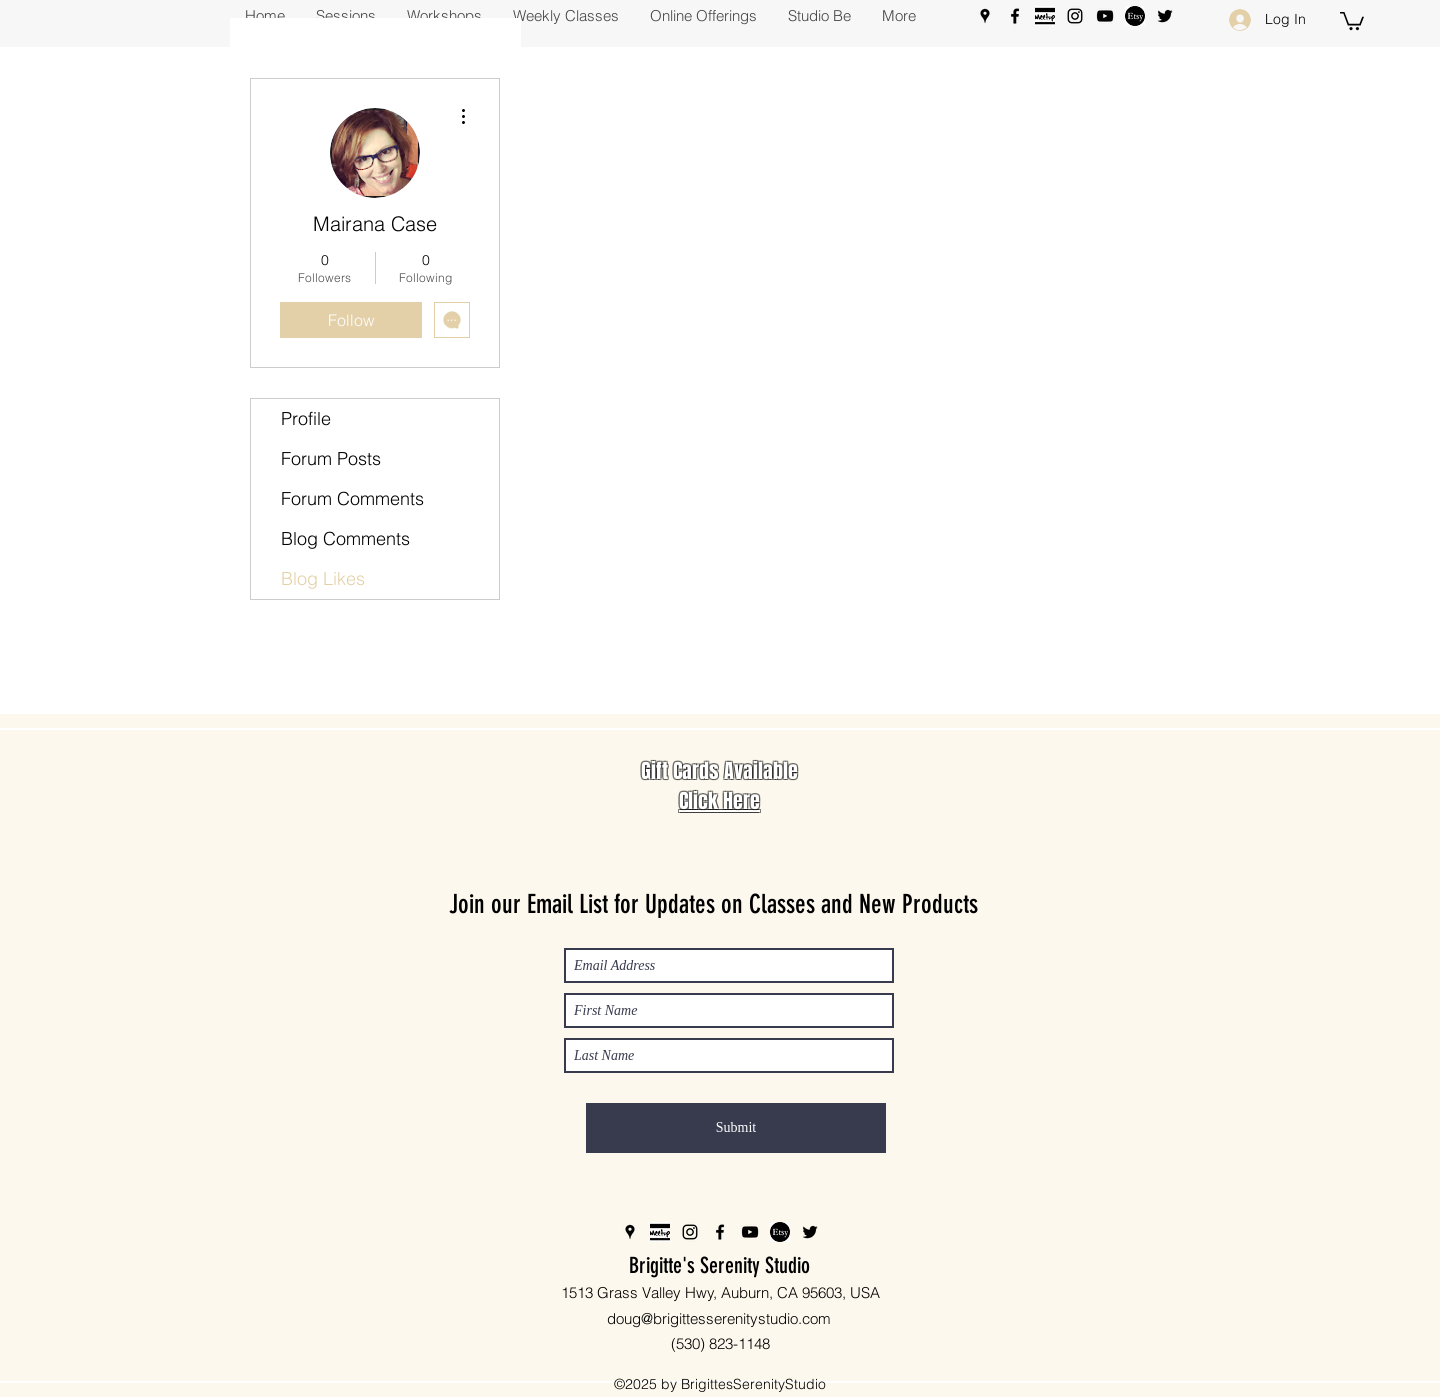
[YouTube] (1105, 16)
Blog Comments (345, 538)
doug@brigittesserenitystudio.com (719, 1318)
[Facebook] (1015, 16)
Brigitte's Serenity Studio (719, 1265)
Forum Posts (331, 458)
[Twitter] (1165, 16)
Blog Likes (323, 578)
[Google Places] (985, 16)
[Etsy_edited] (1135, 16)
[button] (1352, 20)
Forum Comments (352, 498)
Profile (306, 418)
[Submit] (736, 1128)
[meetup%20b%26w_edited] (1045, 16)
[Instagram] (1075, 16)
